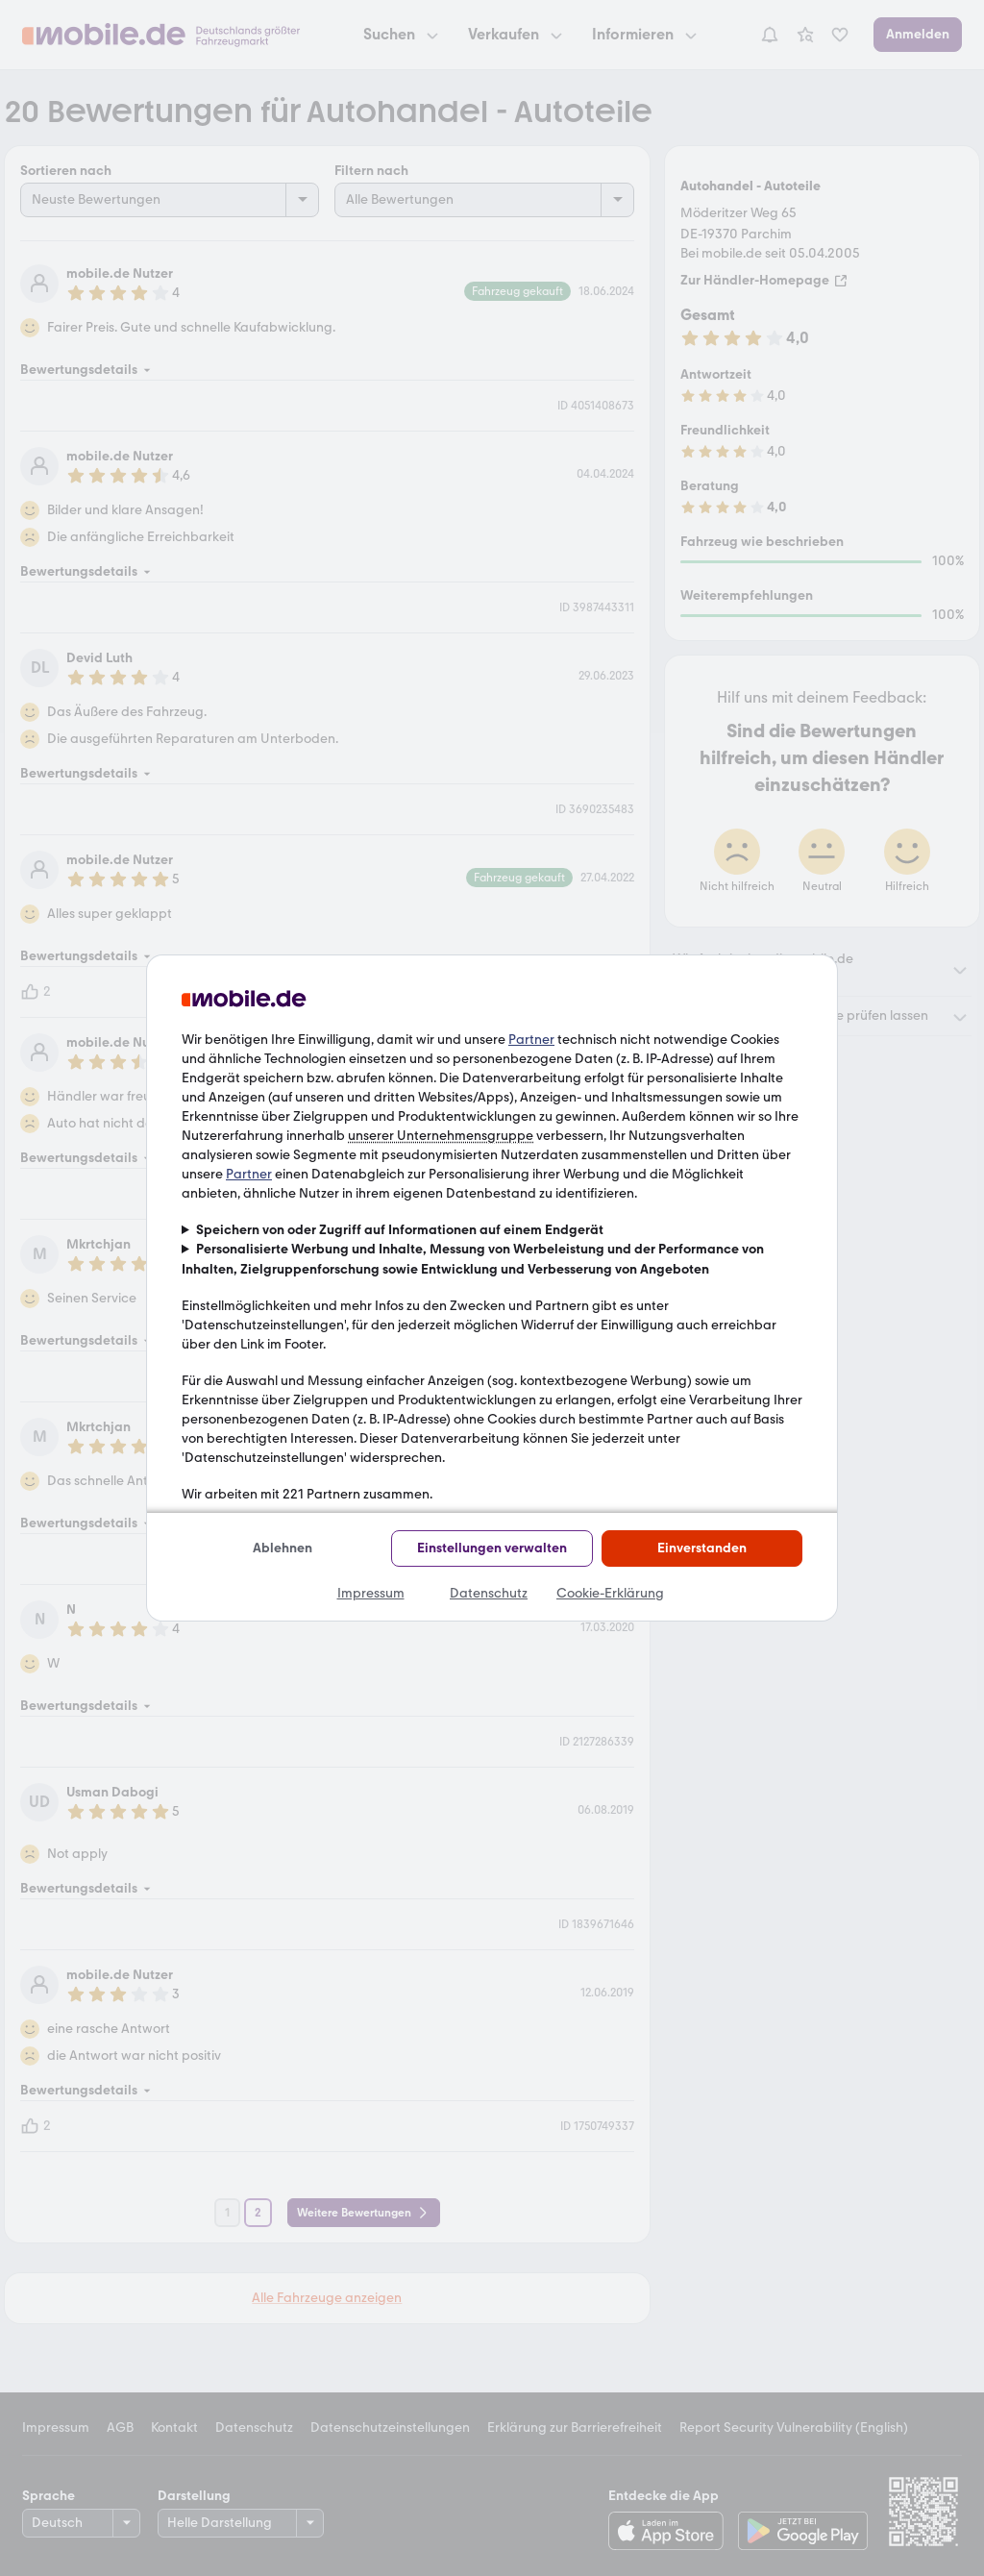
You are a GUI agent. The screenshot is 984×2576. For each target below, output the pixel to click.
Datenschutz (489, 1593)
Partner (531, 1039)
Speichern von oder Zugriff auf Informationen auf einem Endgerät (399, 1230)
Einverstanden (702, 1548)
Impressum (371, 1593)
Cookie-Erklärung (610, 1593)
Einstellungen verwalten (492, 1548)
